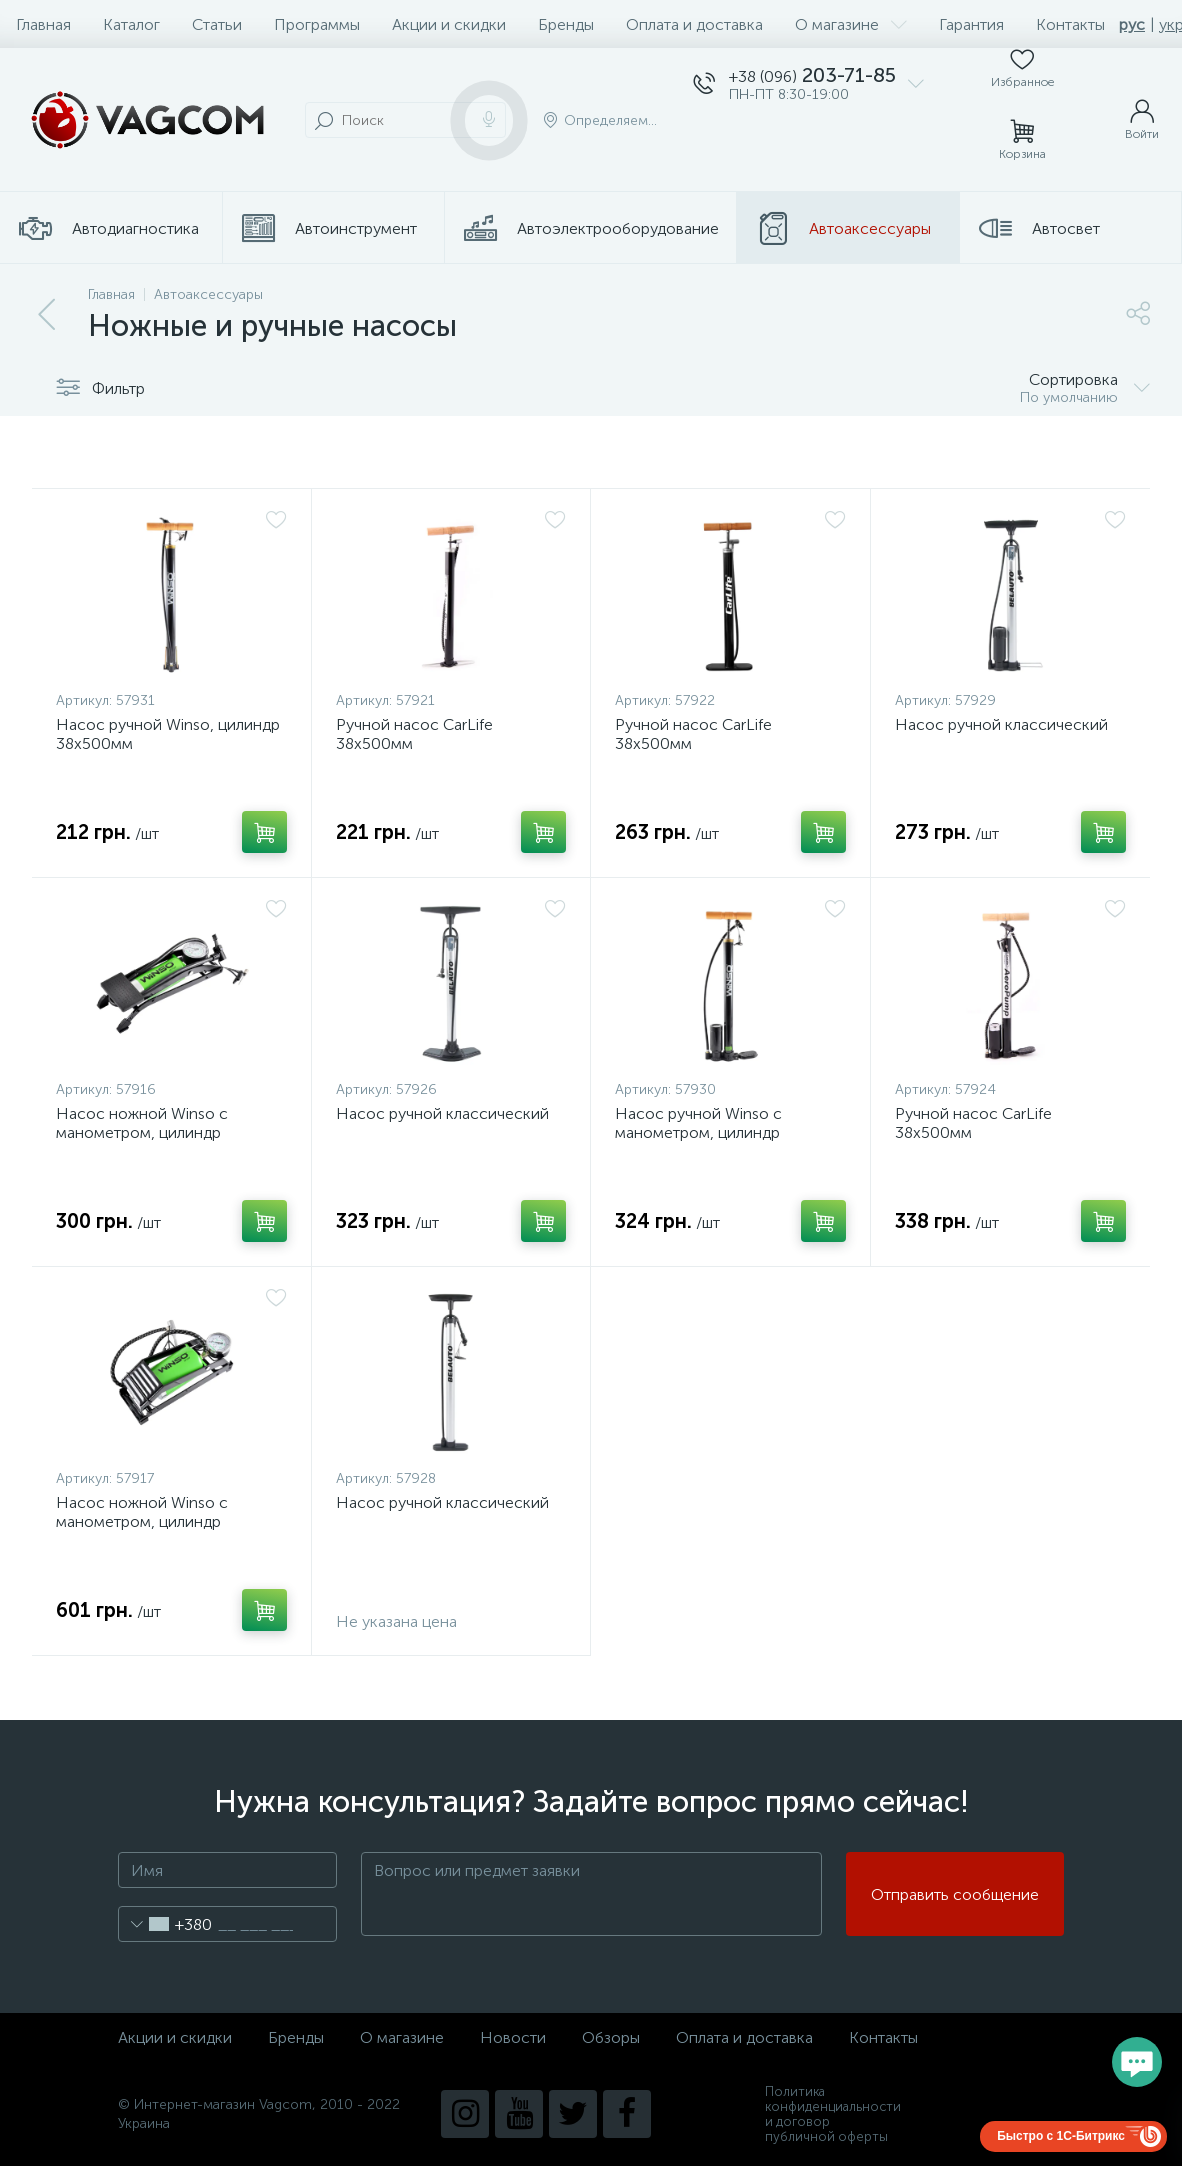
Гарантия (971, 24)
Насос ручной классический (1001, 724)
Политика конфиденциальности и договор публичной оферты (833, 2114)
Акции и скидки (449, 24)
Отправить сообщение (955, 1894)
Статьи (217, 24)
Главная (43, 24)
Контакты (1070, 24)
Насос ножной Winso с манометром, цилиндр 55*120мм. (142, 1132)
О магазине (851, 24)
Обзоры (611, 2037)
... (1159, 228)
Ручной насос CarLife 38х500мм (414, 734)
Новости (513, 2037)
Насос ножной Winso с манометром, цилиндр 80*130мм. (142, 1521)
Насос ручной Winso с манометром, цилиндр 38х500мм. (698, 1132)
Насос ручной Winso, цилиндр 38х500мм (168, 734)
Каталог (131, 24)
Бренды (566, 24)
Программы (317, 24)
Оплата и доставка (694, 24)
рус (1132, 24)
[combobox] (165, 1924)
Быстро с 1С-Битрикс (1061, 2136)
